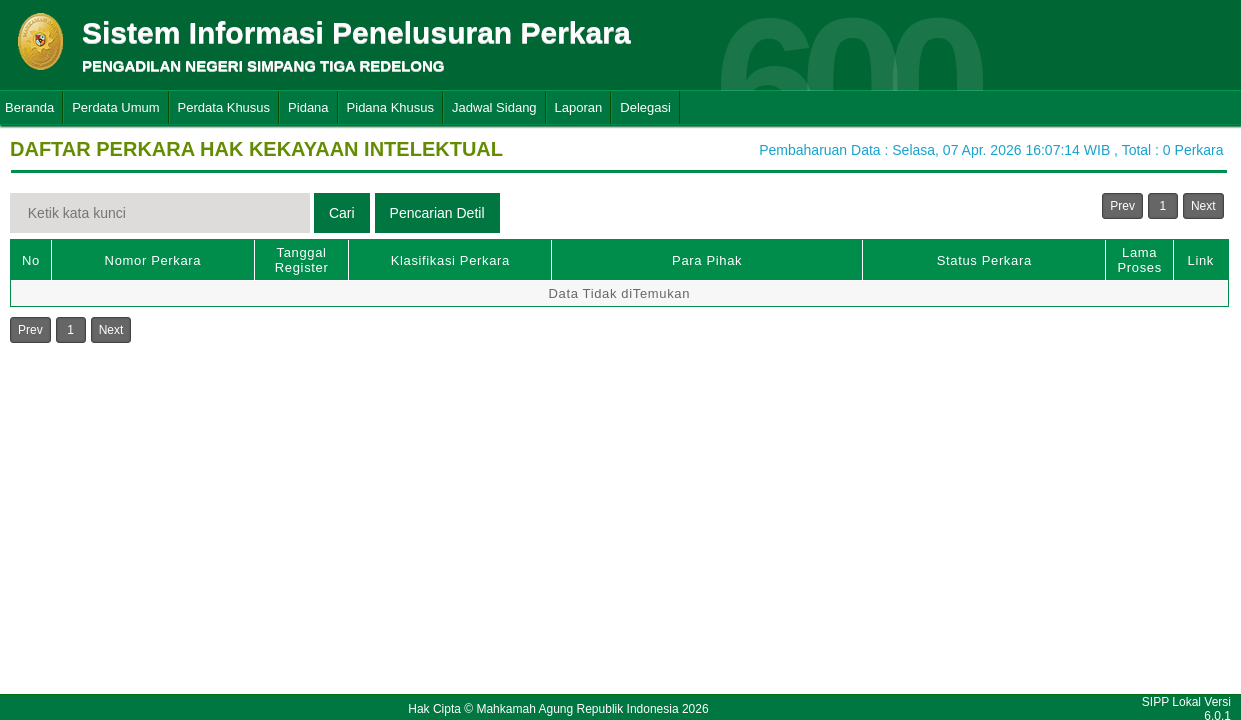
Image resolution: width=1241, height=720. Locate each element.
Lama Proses (1139, 260)
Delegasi (645, 107)
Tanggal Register (302, 260)
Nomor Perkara (153, 260)
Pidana (308, 107)
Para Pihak (707, 260)
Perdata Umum (115, 107)
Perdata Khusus (224, 107)
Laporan (579, 107)
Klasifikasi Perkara (450, 260)
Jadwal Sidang (494, 107)
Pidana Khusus (390, 107)
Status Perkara (984, 260)
